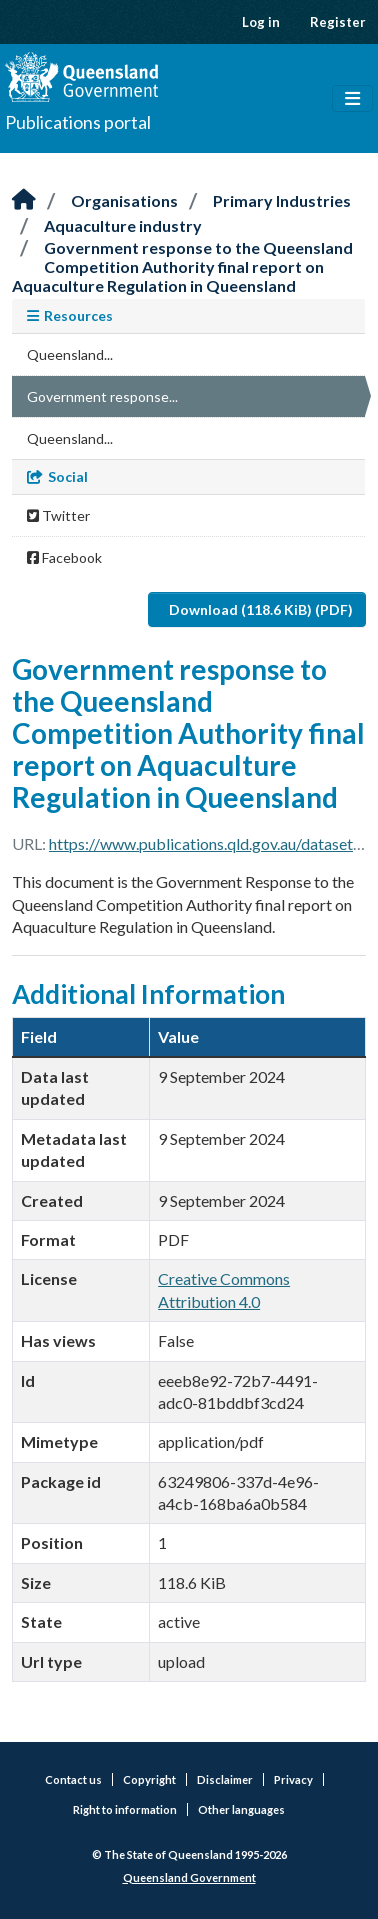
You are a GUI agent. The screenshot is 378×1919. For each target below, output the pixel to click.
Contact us (73, 1779)
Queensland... (70, 354)
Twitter (58, 515)
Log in (261, 22)
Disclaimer (225, 1779)
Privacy (293, 1779)
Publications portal (78, 122)
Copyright (149, 1779)
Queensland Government (189, 1877)
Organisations (124, 200)
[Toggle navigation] (352, 99)
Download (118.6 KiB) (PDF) (261, 609)
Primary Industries (282, 200)
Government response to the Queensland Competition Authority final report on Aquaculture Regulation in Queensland (182, 266)
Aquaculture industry (123, 225)
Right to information (125, 1809)
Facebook (64, 557)
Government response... (102, 396)
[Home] (24, 200)
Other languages (241, 1809)
